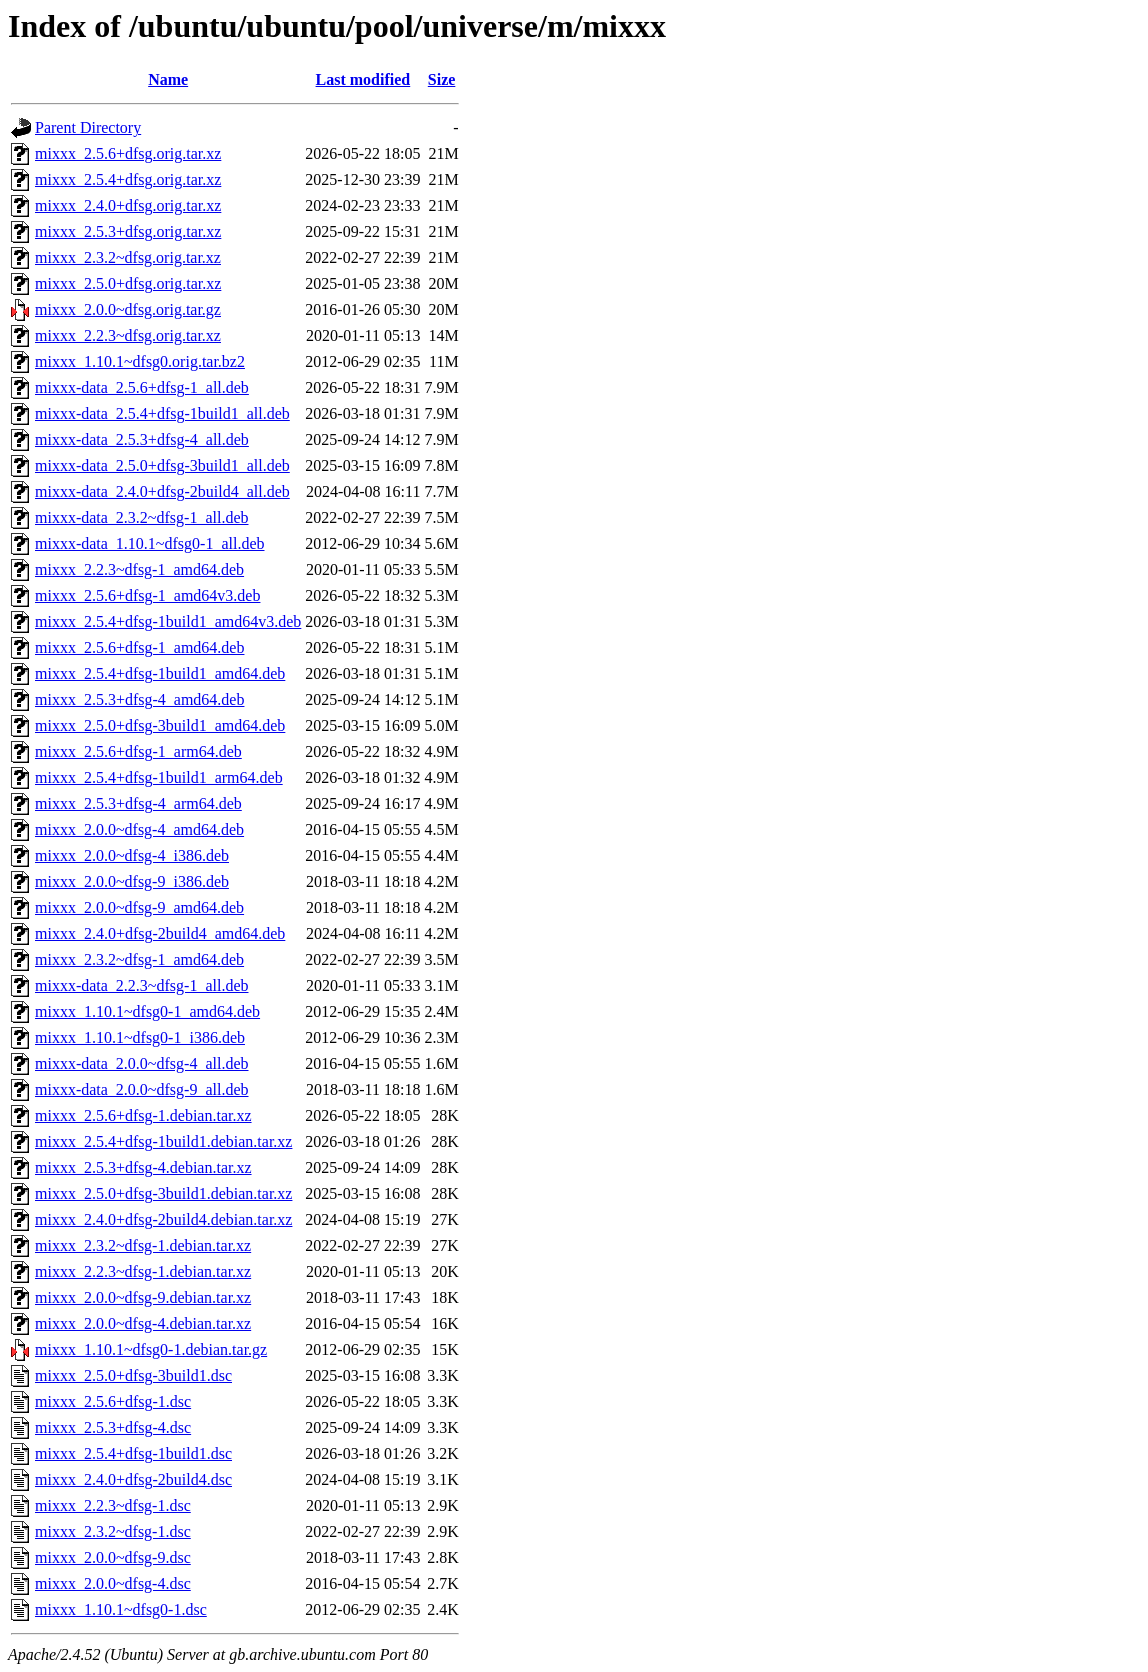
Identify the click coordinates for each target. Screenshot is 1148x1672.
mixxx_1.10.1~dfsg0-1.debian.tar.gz (151, 1349)
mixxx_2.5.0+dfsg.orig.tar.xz (128, 283)
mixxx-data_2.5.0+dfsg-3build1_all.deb (162, 465)
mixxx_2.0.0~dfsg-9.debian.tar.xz (143, 1297)
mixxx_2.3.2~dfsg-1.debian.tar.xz (143, 1245)
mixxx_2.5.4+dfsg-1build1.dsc (133, 1453)
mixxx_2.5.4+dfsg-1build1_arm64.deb (159, 777)
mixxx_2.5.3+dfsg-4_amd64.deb (139, 699)
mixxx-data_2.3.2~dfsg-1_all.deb (142, 517)
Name (168, 79)
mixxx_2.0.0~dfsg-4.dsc (113, 1583)
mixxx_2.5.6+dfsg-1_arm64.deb (138, 751)
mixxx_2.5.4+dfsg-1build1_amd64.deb (160, 673)
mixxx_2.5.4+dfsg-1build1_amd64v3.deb (168, 621)
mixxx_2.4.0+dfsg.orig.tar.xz (128, 205)
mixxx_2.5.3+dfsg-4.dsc (113, 1427)
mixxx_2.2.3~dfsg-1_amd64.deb (139, 569)
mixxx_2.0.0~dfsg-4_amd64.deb (139, 829)
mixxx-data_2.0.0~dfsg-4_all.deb (142, 1063)
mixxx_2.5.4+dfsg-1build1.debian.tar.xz (163, 1141)
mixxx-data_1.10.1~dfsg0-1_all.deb (150, 543)
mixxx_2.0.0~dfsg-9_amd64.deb (139, 907)
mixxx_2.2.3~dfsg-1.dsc (113, 1505)
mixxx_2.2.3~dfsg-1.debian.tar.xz (143, 1271)
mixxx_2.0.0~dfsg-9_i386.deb (132, 881)
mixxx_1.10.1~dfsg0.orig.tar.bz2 (140, 361)
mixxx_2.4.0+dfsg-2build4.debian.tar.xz (163, 1219)
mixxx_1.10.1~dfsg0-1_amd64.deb (147, 1011)
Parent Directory (88, 127)
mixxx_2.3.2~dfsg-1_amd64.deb (139, 959)
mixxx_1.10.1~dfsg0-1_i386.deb (140, 1037)
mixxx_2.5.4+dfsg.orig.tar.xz (128, 179)
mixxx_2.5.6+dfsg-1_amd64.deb (139, 647)
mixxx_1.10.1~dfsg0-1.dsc (121, 1609)
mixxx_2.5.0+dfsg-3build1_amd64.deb (160, 725)
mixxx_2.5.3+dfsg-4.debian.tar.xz (143, 1167)
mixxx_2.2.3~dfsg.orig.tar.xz (128, 335)
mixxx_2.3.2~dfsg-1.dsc (113, 1531)
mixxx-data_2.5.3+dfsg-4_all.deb (142, 439)
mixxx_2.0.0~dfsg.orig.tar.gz (128, 309)
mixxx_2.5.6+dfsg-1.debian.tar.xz (143, 1115)
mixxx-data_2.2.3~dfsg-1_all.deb (142, 985)
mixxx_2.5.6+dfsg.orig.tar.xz (128, 153)
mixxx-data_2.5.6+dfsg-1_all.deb (142, 387)
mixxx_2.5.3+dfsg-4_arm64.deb (138, 803)
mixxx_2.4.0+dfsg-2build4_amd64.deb (160, 933)
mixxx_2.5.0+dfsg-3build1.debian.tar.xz (163, 1193)
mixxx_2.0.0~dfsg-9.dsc (113, 1557)
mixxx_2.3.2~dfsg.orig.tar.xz (128, 257)
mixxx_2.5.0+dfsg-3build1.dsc (133, 1375)
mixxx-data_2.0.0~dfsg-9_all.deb (142, 1089)
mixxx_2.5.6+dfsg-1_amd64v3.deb (147, 595)
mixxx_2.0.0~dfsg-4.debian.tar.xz (143, 1323)
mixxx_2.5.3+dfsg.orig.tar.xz (128, 231)
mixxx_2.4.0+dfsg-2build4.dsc (133, 1479)
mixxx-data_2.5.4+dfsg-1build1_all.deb (162, 413)
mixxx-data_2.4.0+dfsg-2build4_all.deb (162, 491)
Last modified (363, 79)
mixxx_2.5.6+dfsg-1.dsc (113, 1401)
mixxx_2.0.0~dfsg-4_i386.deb (132, 855)
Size (442, 79)
